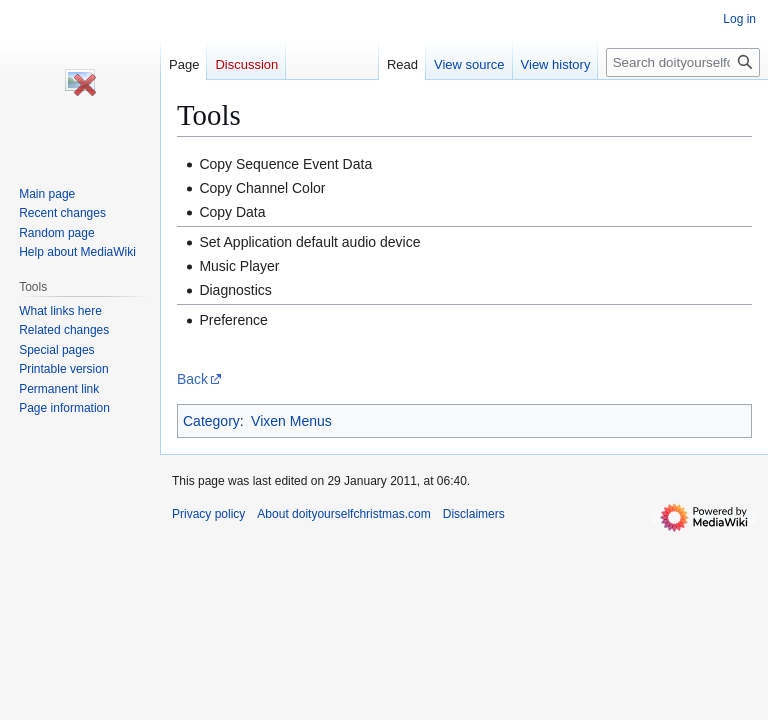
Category (211, 421)
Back (192, 379)
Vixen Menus (291, 421)
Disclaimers (474, 514)
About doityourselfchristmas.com (343, 514)
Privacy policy (208, 514)
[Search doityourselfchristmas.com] (683, 62)
